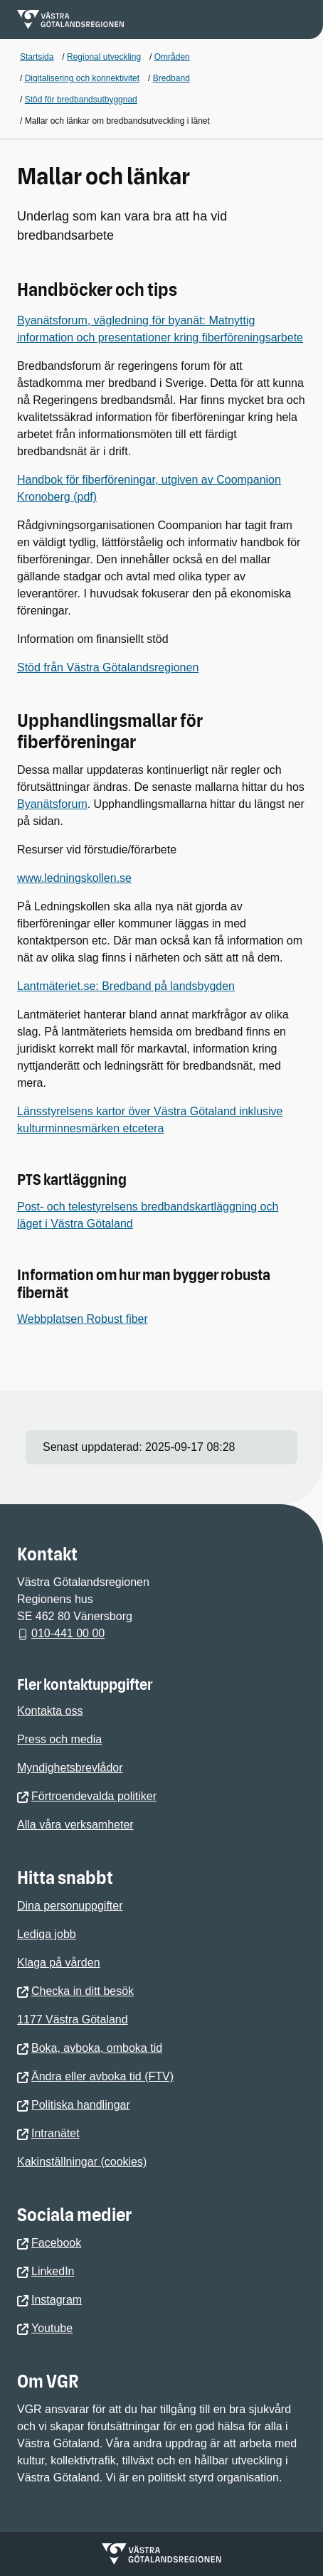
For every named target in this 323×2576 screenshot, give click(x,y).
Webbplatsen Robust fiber (82, 1319)
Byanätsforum (52, 804)
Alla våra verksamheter (75, 1825)
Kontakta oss (50, 1711)
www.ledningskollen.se (74, 878)
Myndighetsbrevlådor (70, 1768)
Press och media (59, 1739)
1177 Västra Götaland (72, 2019)
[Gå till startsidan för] (70, 19)
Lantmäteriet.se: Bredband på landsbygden (126, 986)
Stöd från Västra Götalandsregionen (107, 667)
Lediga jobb (46, 1934)
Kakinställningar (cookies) (82, 2162)
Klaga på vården (58, 1963)
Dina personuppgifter (70, 1906)
